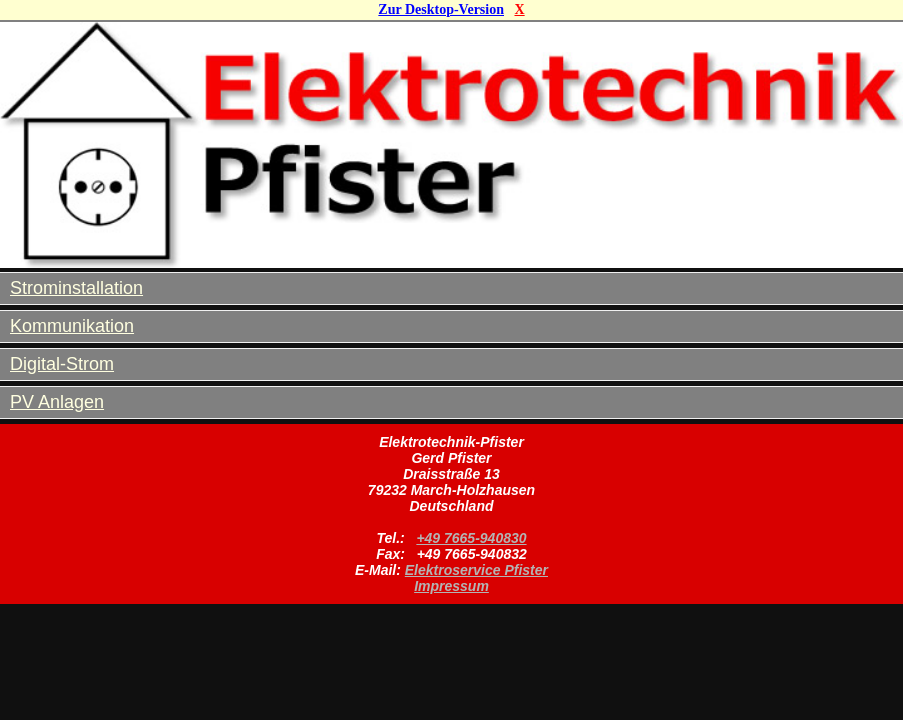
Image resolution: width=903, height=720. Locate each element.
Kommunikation (72, 326)
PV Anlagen (57, 402)
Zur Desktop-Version (441, 9)
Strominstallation (76, 288)
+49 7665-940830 (471, 538)
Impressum (451, 586)
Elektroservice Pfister (476, 570)
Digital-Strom (62, 364)
